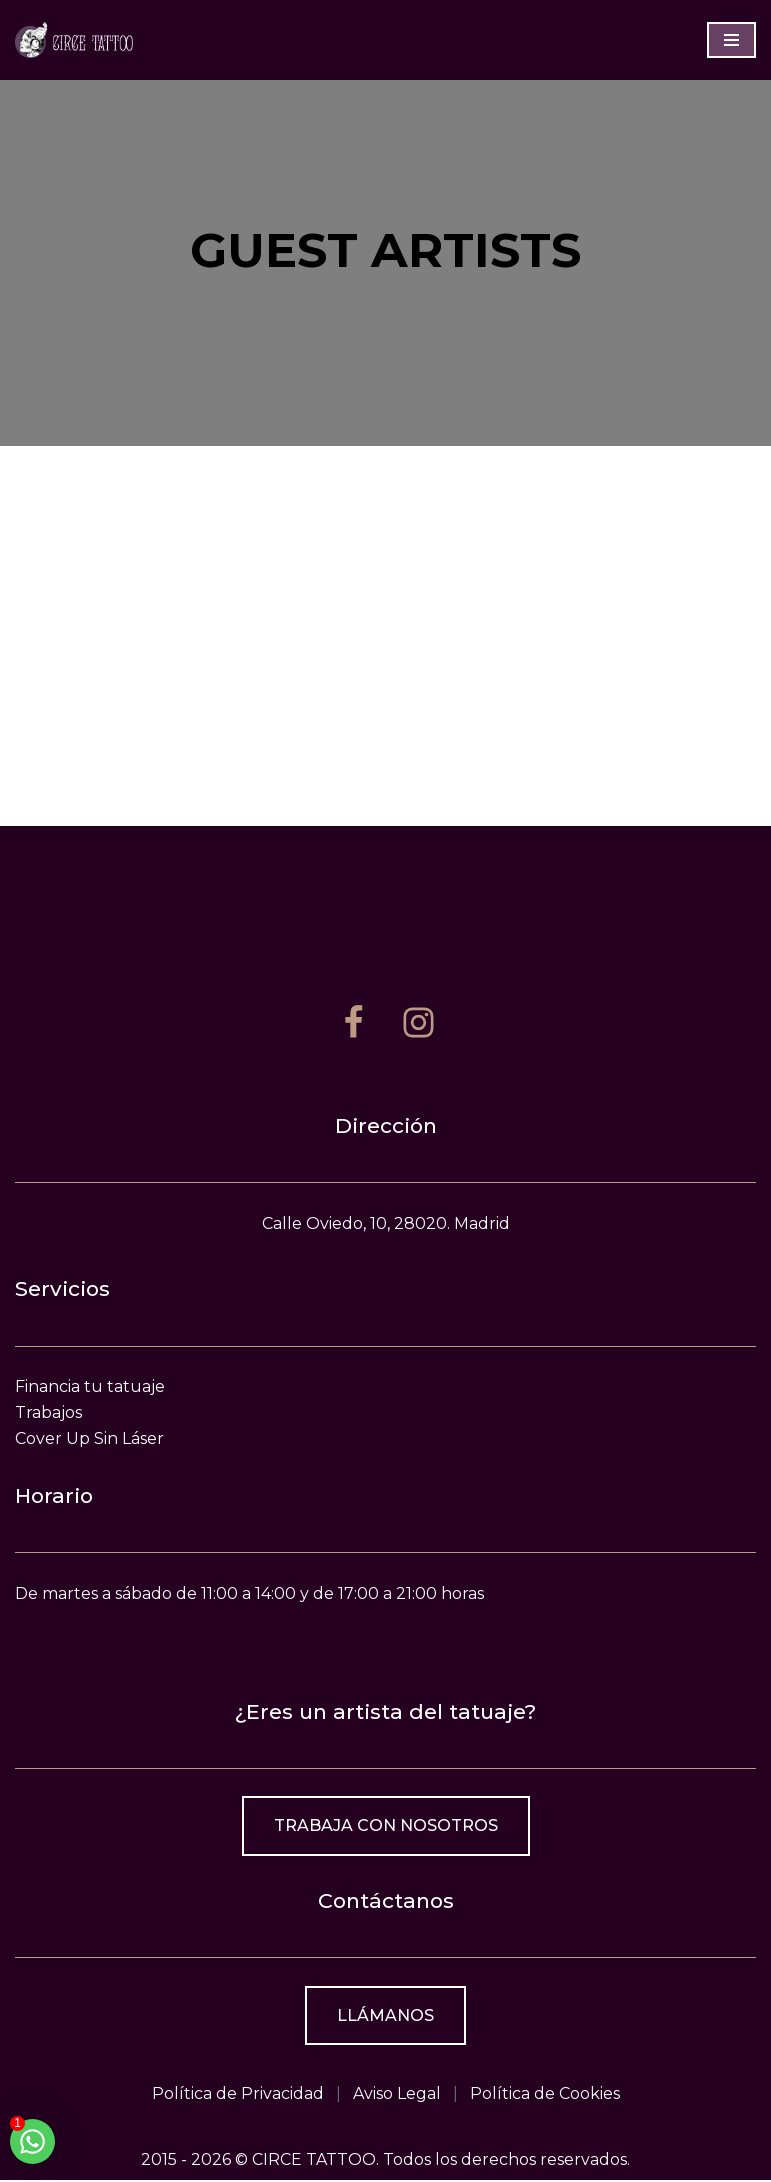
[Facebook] (353, 1023)
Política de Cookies (545, 2095)
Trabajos (48, 1413)
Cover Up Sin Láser (89, 1439)
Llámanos (385, 2016)
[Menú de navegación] (731, 40)
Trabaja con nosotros (386, 1827)
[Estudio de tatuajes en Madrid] (75, 39)
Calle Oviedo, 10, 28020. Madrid (386, 1224)
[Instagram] (418, 1023)
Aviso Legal (397, 2095)
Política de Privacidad (238, 2095)
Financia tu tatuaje (90, 1388)
